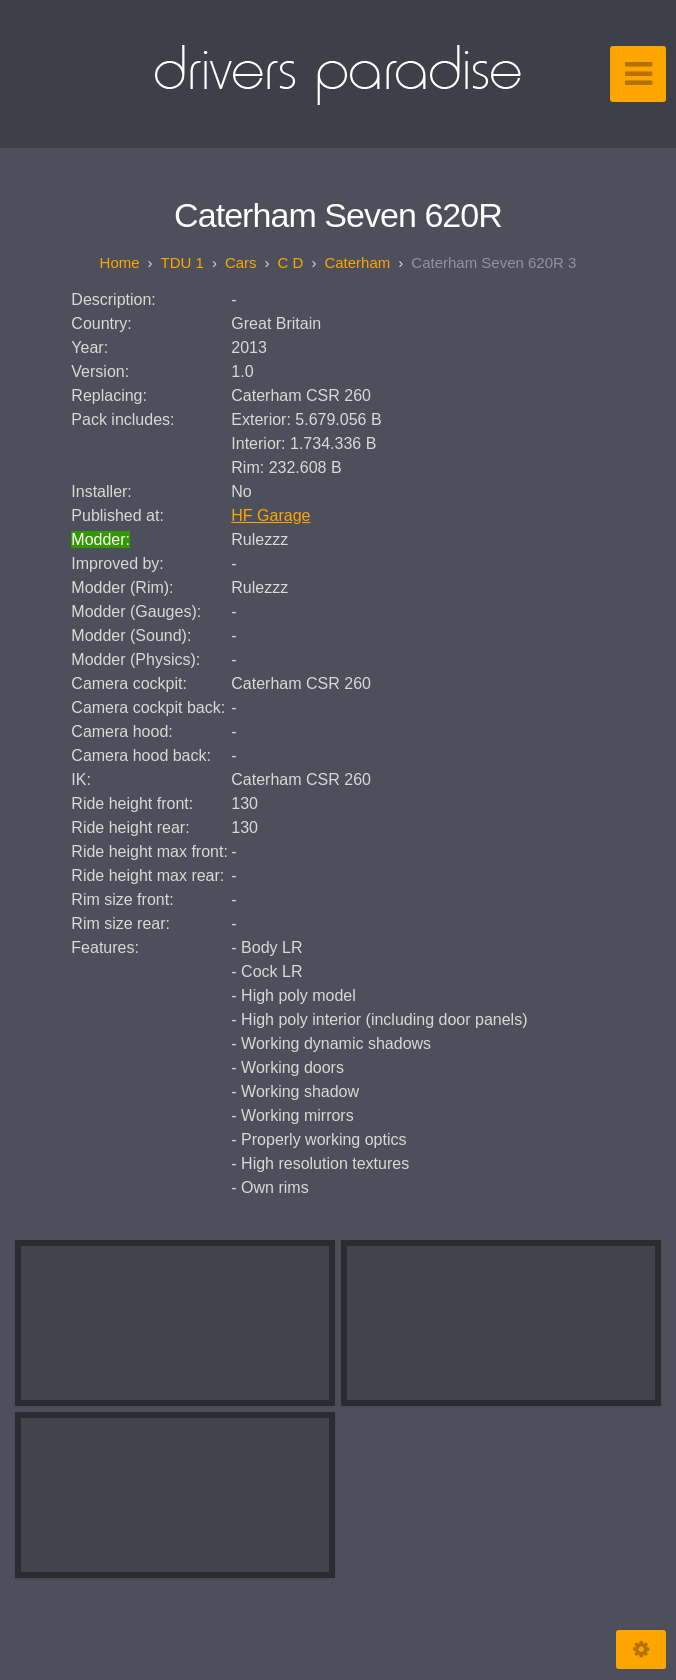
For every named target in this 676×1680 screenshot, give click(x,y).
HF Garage (270, 515)
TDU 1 (182, 262)
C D (291, 262)
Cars (241, 262)
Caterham (357, 262)
